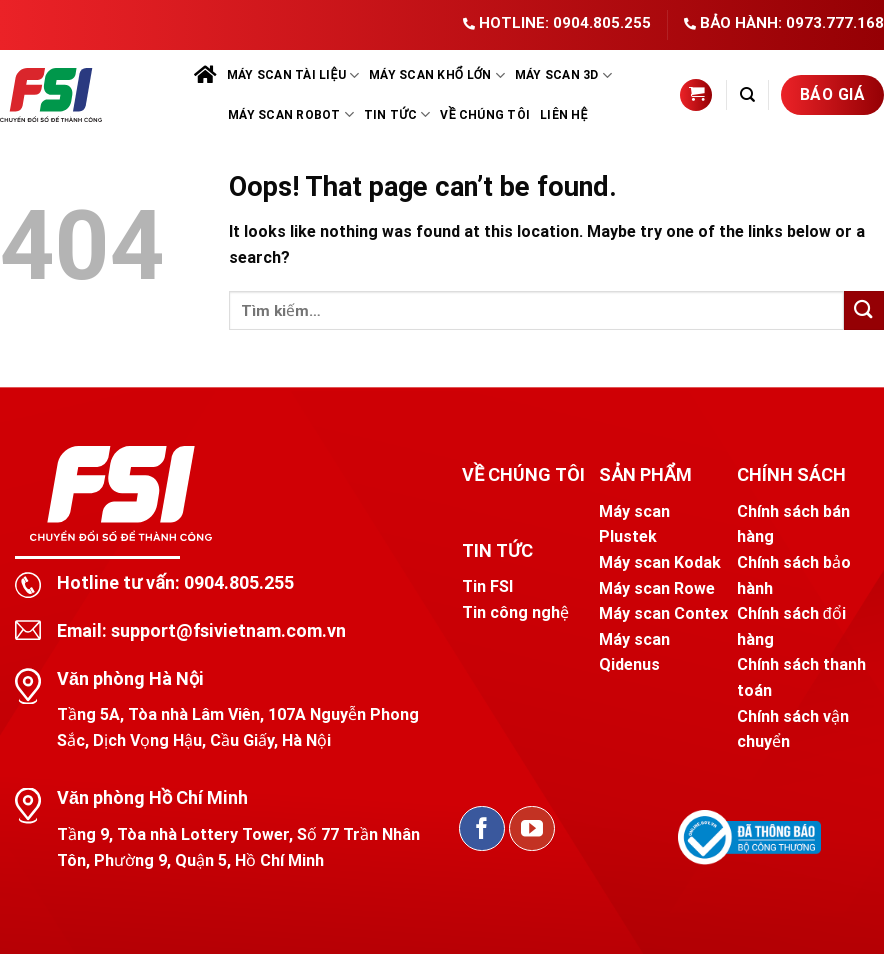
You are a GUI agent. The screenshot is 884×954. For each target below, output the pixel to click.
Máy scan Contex (663, 613)
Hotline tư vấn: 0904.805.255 (175, 582)
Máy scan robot (291, 114)
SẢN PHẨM (645, 474)
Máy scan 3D (563, 75)
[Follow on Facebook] (482, 829)
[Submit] (864, 310)
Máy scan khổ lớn (437, 75)
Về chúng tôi (485, 115)
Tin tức (397, 114)
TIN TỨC (497, 550)
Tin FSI (487, 586)
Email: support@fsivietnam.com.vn (201, 630)
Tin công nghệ (515, 612)
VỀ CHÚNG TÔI (523, 474)
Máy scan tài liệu (293, 75)
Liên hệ (564, 115)
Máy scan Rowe (657, 588)
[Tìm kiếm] (747, 95)
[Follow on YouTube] (532, 829)
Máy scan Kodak (660, 562)
